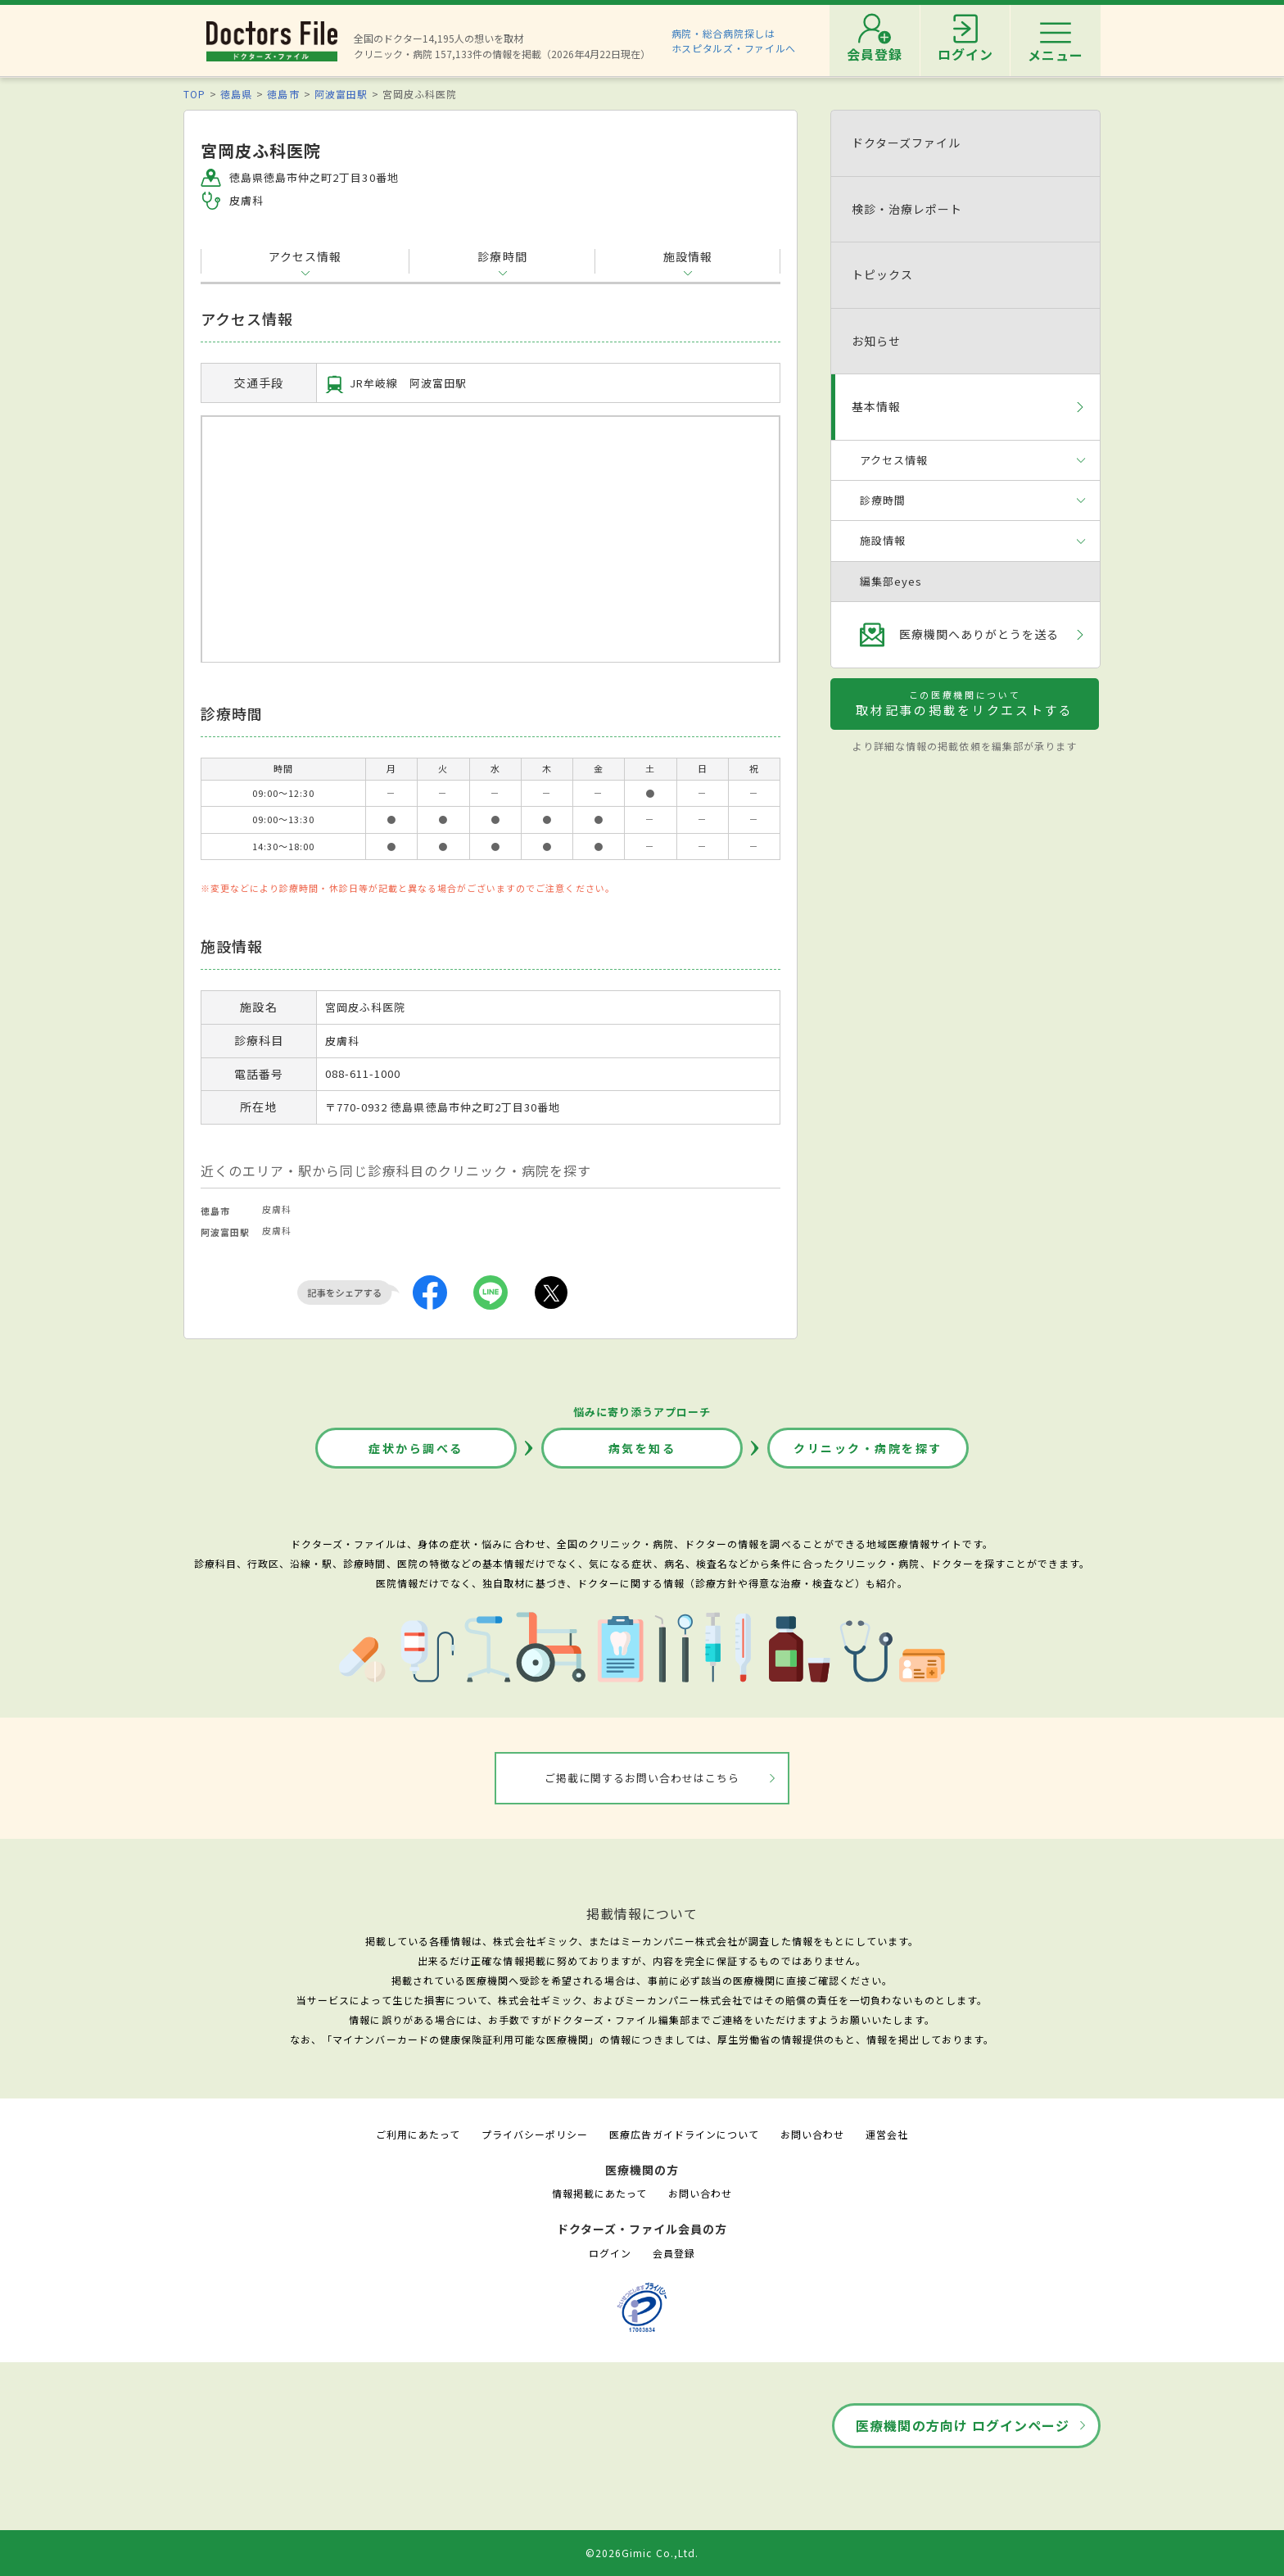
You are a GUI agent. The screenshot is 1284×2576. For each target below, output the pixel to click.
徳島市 (283, 94)
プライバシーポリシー (535, 2134)
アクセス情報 (305, 256)
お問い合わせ (812, 2134)
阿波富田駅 (341, 94)
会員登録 (674, 2253)
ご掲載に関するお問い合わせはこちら (642, 1778)
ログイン (610, 2253)
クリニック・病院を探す (868, 1448)
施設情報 (687, 256)
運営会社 (887, 2134)
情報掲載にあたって (599, 2193)
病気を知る (642, 1448)
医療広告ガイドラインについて (684, 2134)
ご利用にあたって (418, 2134)
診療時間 (502, 256)
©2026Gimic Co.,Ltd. (642, 2553)
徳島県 (236, 94)
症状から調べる (415, 1448)
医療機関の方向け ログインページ (962, 2425)
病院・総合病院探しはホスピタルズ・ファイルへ (734, 40)
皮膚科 (277, 1209)
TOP (194, 94)
